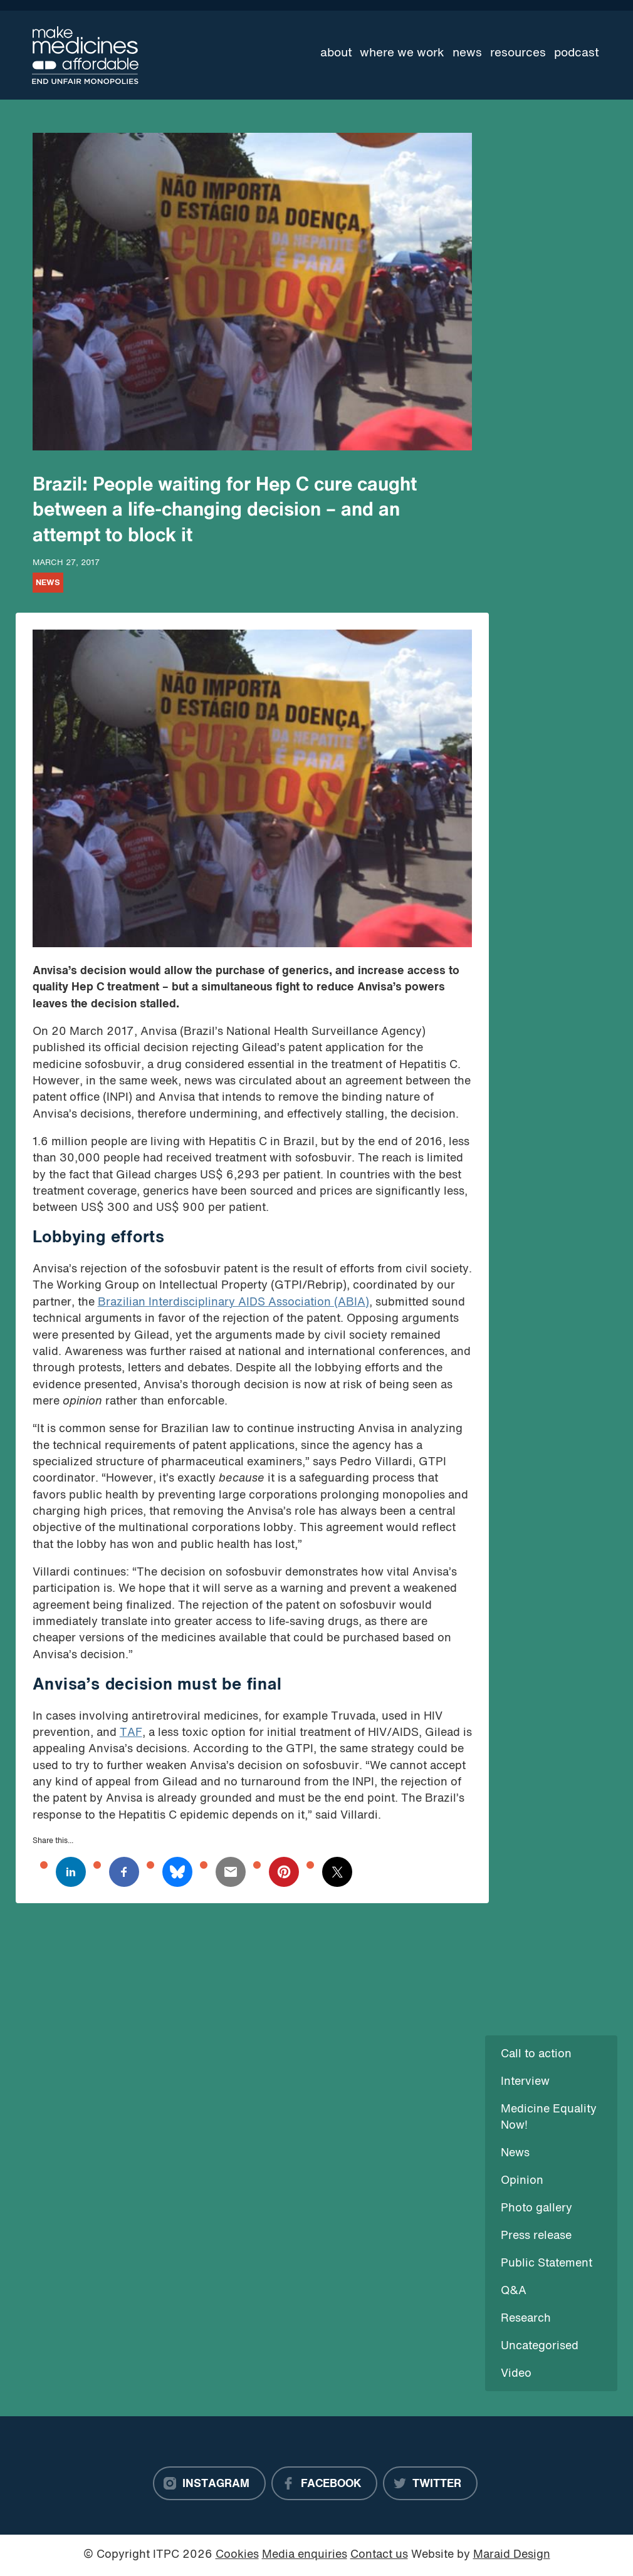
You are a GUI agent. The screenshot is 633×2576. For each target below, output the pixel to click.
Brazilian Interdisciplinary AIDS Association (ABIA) (233, 1302)
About (336, 53)
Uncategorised (539, 2346)
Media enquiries (304, 2555)
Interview (525, 2082)
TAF (131, 1733)
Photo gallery (536, 2208)
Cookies (237, 2555)
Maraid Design (511, 2555)
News (467, 53)
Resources (518, 53)
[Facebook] (324, 2483)
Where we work (402, 53)
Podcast (576, 53)
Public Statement (546, 2263)
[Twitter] (430, 2483)
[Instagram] (209, 2483)
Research (526, 2319)
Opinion (522, 2181)
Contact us (379, 2555)
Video (516, 2374)
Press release (536, 2236)
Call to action (536, 2054)
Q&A (513, 2291)
